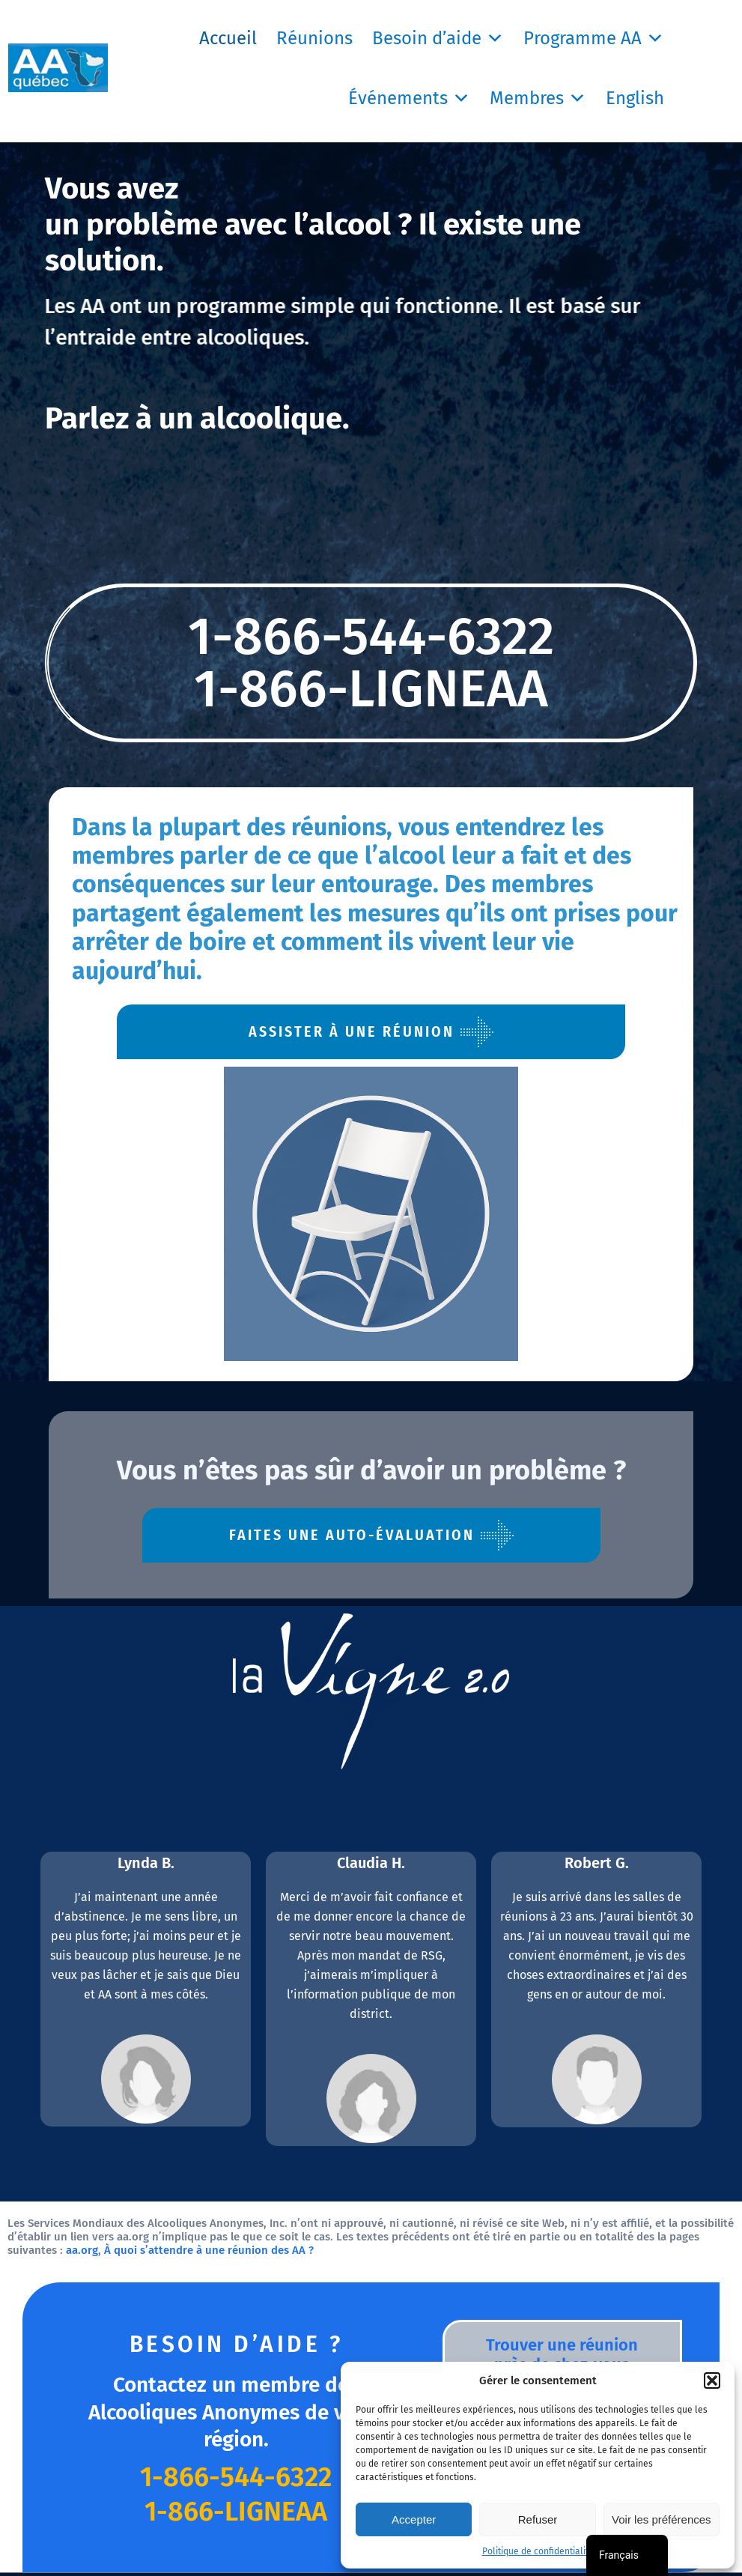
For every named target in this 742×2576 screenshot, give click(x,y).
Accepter (414, 2519)
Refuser (538, 2519)
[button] (712, 2380)
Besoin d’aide (438, 38)
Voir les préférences (661, 2519)
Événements (409, 98)
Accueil (228, 38)
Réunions (314, 38)
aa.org (82, 2250)
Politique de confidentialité (538, 2551)
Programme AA (593, 38)
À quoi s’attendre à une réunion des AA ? (209, 2250)
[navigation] (627, 2555)
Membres (538, 98)
